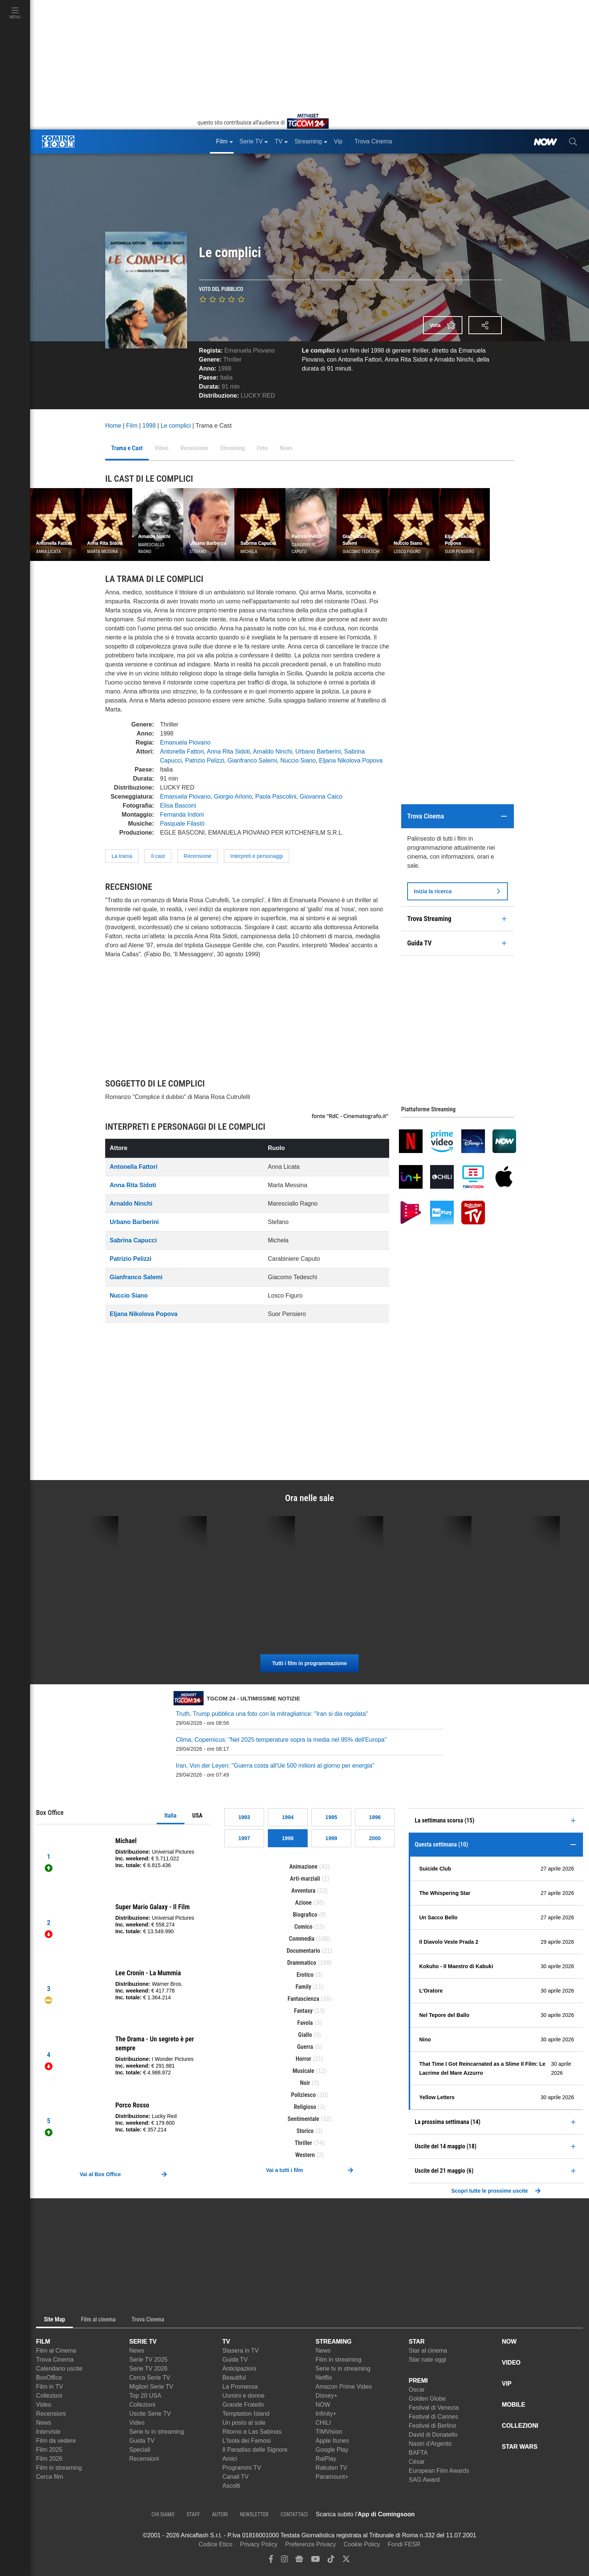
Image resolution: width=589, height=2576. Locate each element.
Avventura (303, 1890)
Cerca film (49, 2477)
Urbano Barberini (318, 751)
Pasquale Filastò (182, 823)
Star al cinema (428, 2350)
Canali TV (235, 2477)
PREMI (418, 2380)
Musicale (303, 2070)
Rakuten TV (331, 2467)
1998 (224, 368)
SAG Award (424, 2480)
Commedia (301, 1938)
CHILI (323, 2422)
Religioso (305, 2106)
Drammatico (301, 1962)
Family (303, 1986)
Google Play (332, 2449)
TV (226, 2341)
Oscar (417, 2389)
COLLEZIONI (520, 2425)
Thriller (232, 359)
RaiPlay (326, 2458)
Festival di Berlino (432, 2425)
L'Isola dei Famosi (246, 2440)
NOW (323, 2404)
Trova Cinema (55, 2359)
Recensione (197, 856)
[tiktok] (331, 2561)
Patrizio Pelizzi (204, 760)
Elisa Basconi (178, 805)
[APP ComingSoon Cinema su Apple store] (441, 2514)
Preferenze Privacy (310, 2544)
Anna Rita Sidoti (228, 751)
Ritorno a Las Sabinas (251, 2431)
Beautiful (234, 2377)
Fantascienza (303, 1998)
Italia (171, 1815)
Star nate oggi (427, 2359)
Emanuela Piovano (249, 350)
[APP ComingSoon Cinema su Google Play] (493, 2514)
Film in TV (49, 2386)
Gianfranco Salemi (252, 760)
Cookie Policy (362, 2544)
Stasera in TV (240, 2350)
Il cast (158, 856)
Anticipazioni (239, 2368)
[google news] (299, 2561)
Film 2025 (49, 2449)
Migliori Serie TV (151, 2386)
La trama (122, 856)
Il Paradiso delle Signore (254, 2449)
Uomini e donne (243, 2395)
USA (197, 1815)
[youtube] (315, 2561)
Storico (305, 2130)
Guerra (305, 2046)
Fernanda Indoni (182, 814)
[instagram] (284, 2561)
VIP (507, 2383)
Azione (303, 1902)
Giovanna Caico (321, 796)
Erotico (305, 1974)
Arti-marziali (305, 1878)
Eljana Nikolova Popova (350, 760)
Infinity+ (326, 2413)
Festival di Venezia (434, 2407)
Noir (305, 2082)
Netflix (324, 2377)
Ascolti (231, 2486)
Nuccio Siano (298, 760)
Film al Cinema (56, 2350)
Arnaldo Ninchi (272, 751)
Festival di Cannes (433, 2416)
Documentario (303, 1950)
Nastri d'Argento (430, 2443)
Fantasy (303, 2010)
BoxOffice (49, 2377)
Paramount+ (332, 2477)
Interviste (48, 2431)
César (417, 2461)
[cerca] (573, 142)
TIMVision (329, 2431)
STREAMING (334, 2341)
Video (43, 2404)
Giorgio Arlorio (233, 796)
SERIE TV (143, 2341)
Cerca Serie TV (149, 2377)
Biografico (305, 1914)
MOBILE (513, 2404)
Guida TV (141, 2440)
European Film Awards (439, 2470)
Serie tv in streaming (156, 2431)
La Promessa (240, 2386)
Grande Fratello (243, 2404)
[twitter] (346, 2561)
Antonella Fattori (182, 751)
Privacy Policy (259, 2544)
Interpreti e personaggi (256, 856)
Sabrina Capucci (133, 1240)
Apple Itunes (332, 2440)
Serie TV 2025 (148, 2359)
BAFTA (418, 2452)
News (43, 2422)
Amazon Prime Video (344, 2386)
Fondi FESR (404, 2544)
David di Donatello (433, 2434)
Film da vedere (56, 2440)
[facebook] (271, 2561)
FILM (43, 2341)
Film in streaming (59, 2467)
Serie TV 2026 (148, 2368)
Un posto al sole (244, 2422)
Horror (303, 2058)
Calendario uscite (59, 2368)
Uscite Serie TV (150, 2413)
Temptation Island (245, 2413)
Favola (305, 2022)
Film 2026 (49, 2458)
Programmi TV (241, 2467)
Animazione (303, 1866)
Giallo (305, 2034)
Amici (229, 2458)
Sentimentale (303, 2118)
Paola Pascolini (275, 796)
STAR (416, 2341)
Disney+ (326, 2395)
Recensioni (51, 2413)
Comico (303, 1926)
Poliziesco (303, 2094)
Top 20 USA (145, 2395)
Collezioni (49, 2395)
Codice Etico (216, 2544)
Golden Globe (427, 2398)
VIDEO (511, 2362)
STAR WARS (520, 2446)
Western (305, 2154)
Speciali (139, 2449)
